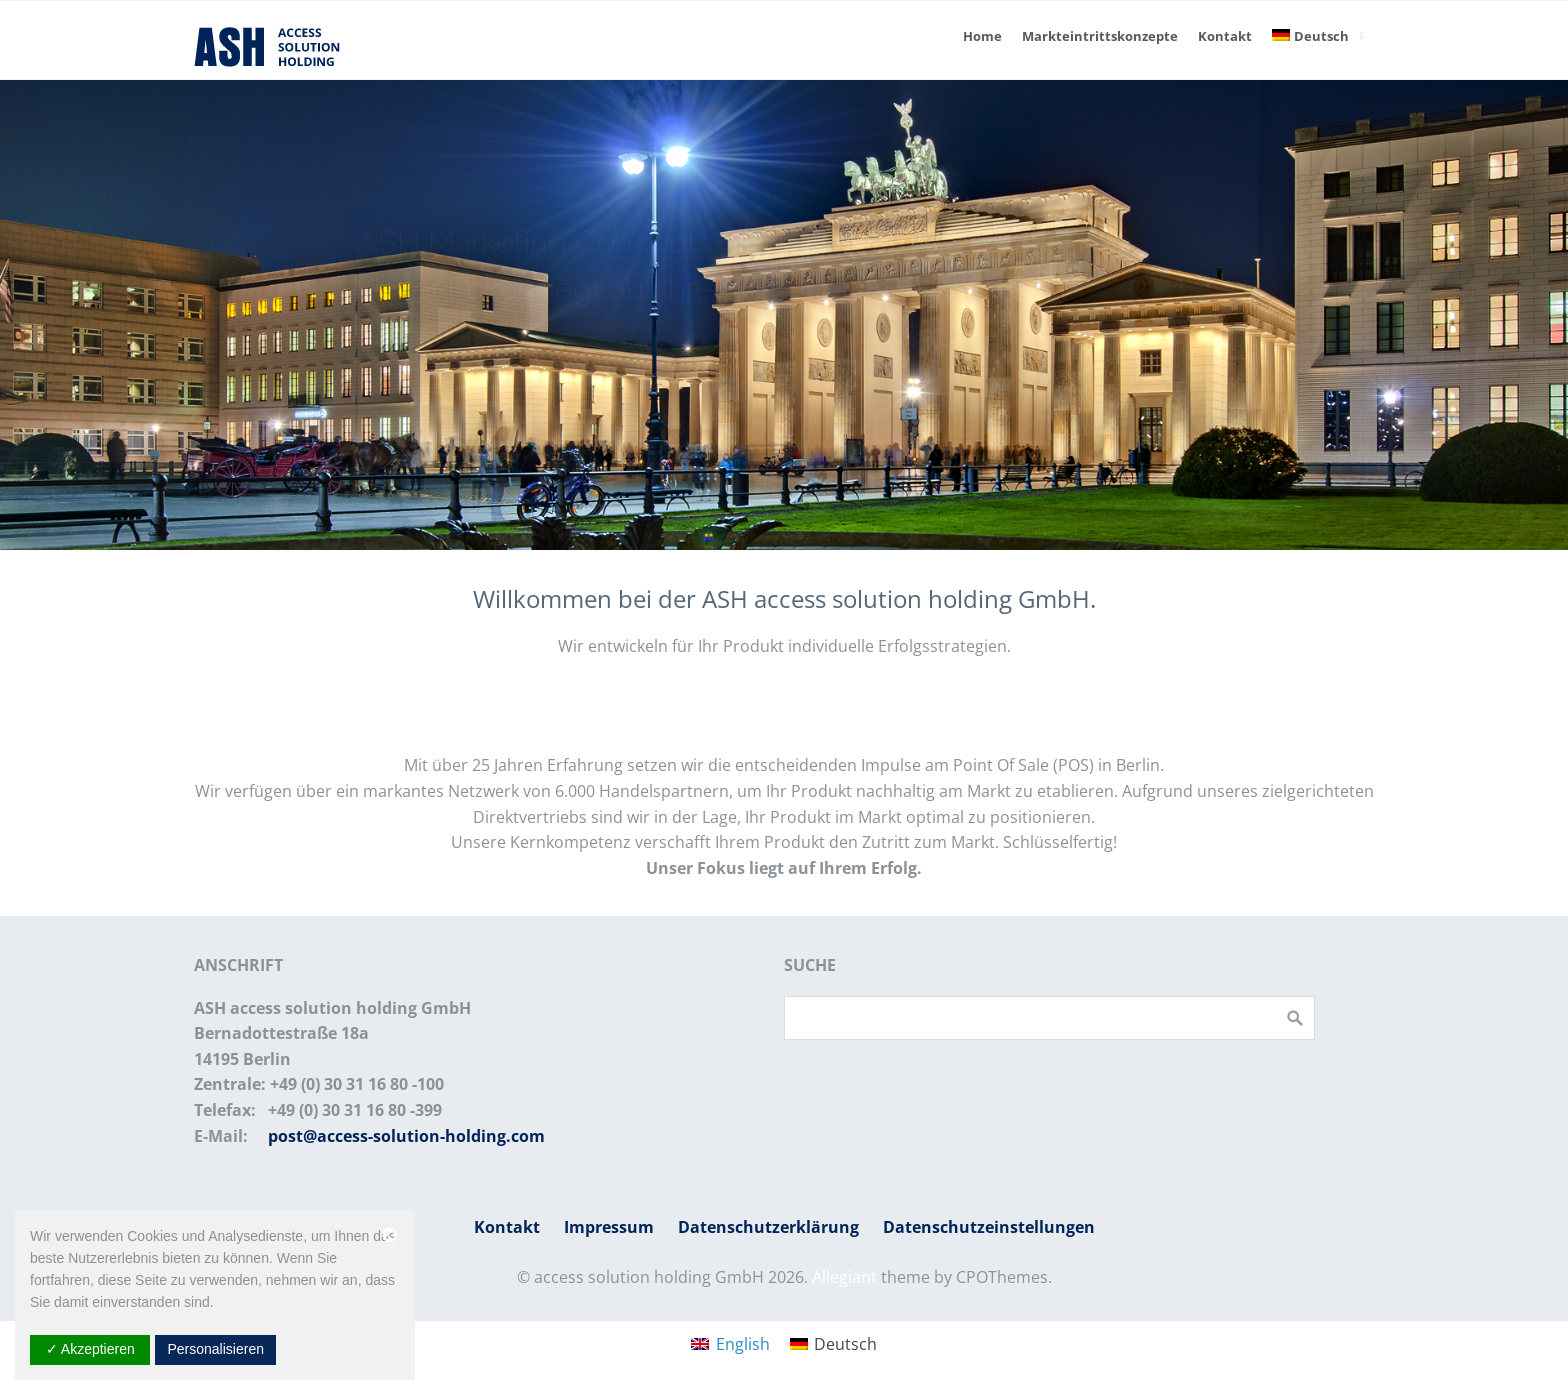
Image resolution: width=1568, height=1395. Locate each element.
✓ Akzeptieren (90, 1349)
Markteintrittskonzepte (1100, 36)
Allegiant (844, 1277)
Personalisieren (215, 1349)
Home (982, 36)
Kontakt (1225, 36)
